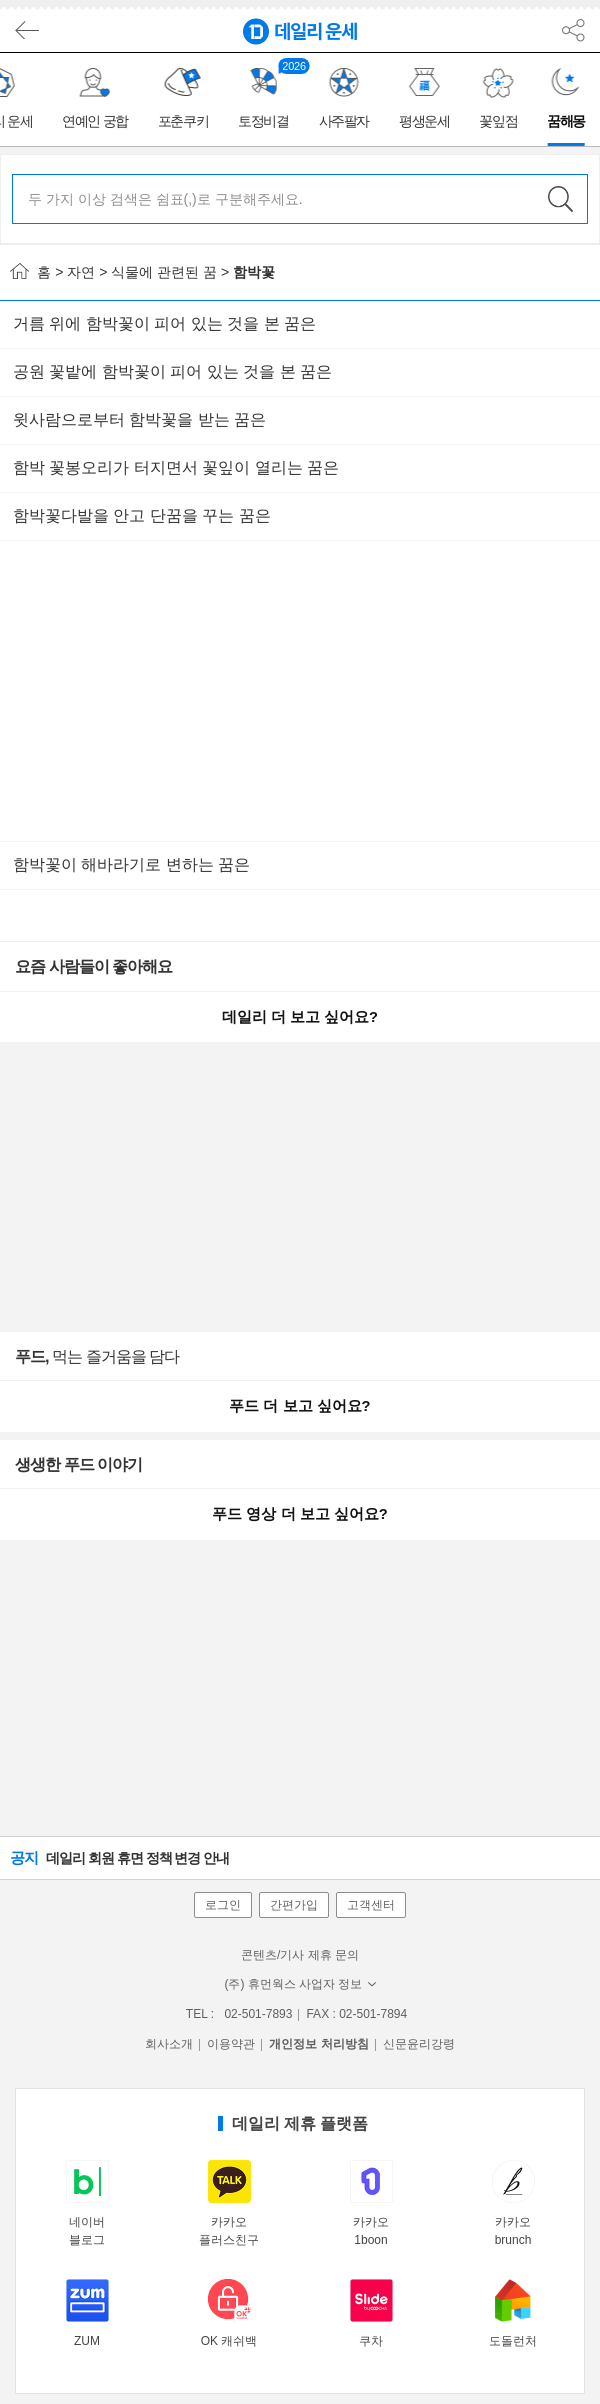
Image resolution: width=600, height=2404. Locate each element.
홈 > (36, 272)
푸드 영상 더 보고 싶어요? (299, 1514)
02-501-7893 (258, 2014)
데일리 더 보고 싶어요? (300, 1017)
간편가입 (294, 1905)
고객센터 (371, 1905)
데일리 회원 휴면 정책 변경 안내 (119, 1857)
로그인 (223, 1905)
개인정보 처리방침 (318, 2044)
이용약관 (231, 2044)
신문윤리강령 (419, 2044)
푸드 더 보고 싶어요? (299, 1406)
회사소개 (169, 2044)
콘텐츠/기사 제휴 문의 (300, 1955)
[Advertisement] (300, 691)
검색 (560, 199)
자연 (81, 272)
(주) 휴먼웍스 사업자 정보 (300, 1984)
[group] (98, 99)
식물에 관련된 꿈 (164, 272)
